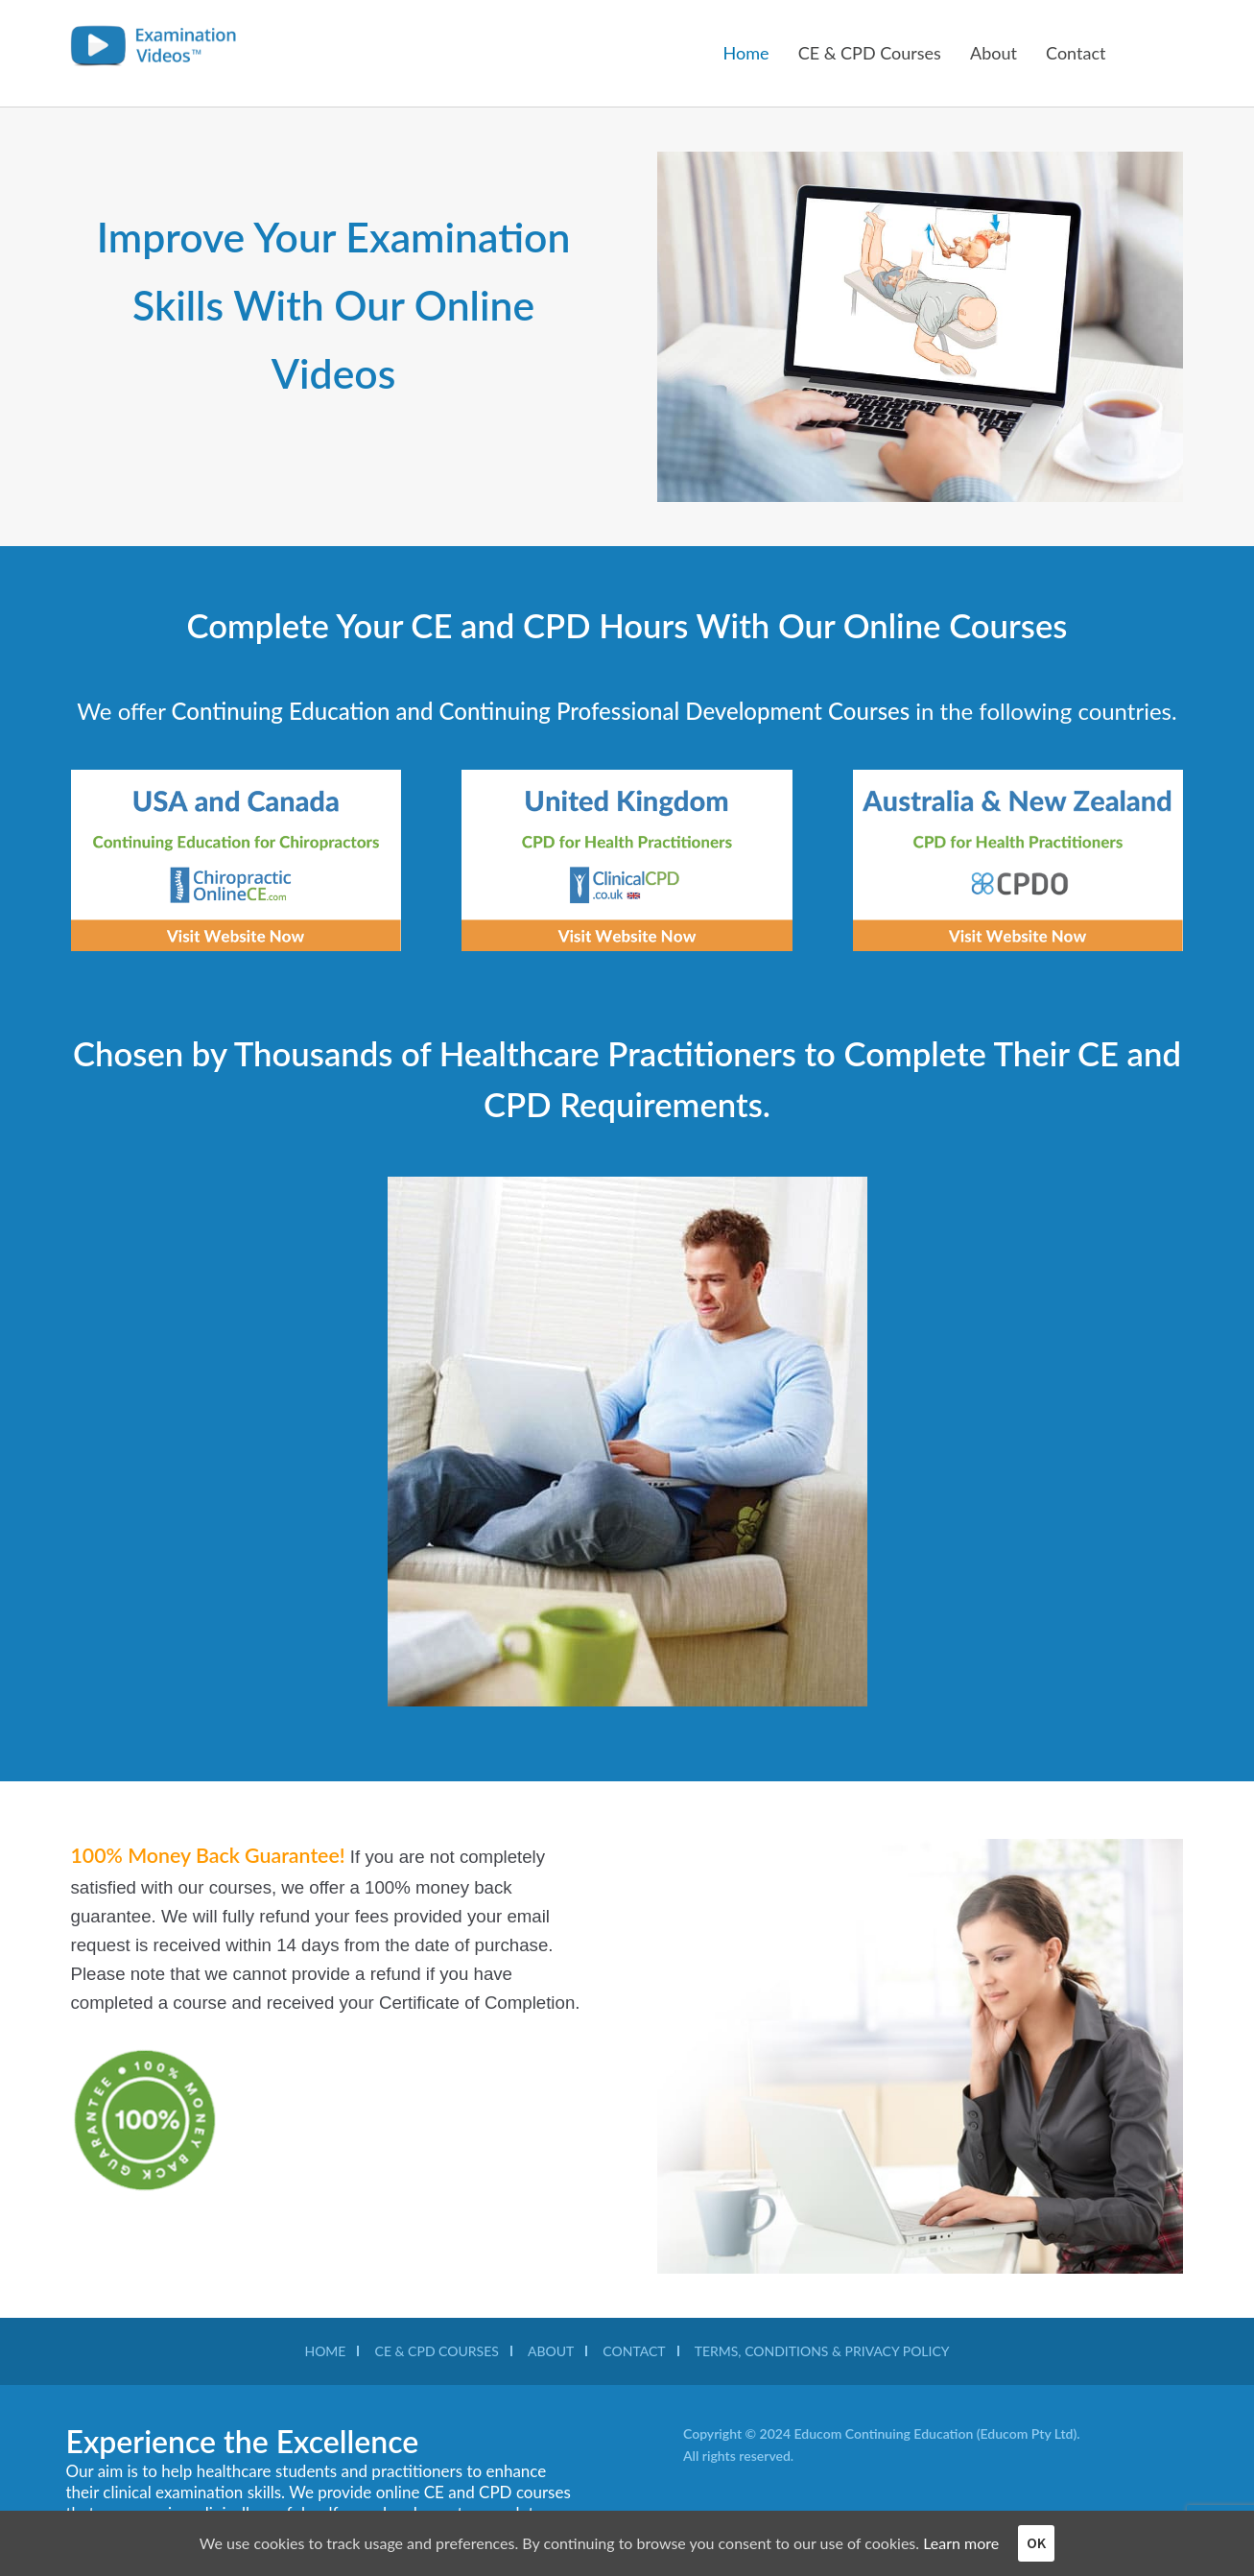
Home (746, 52)
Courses (871, 711)
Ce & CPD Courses (437, 2351)
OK (1036, 2542)
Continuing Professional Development (634, 711)
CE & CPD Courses (869, 52)
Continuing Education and (305, 711)
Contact (1075, 52)
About (993, 52)
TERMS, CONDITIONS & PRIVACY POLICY (822, 2351)
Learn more (961, 2543)
